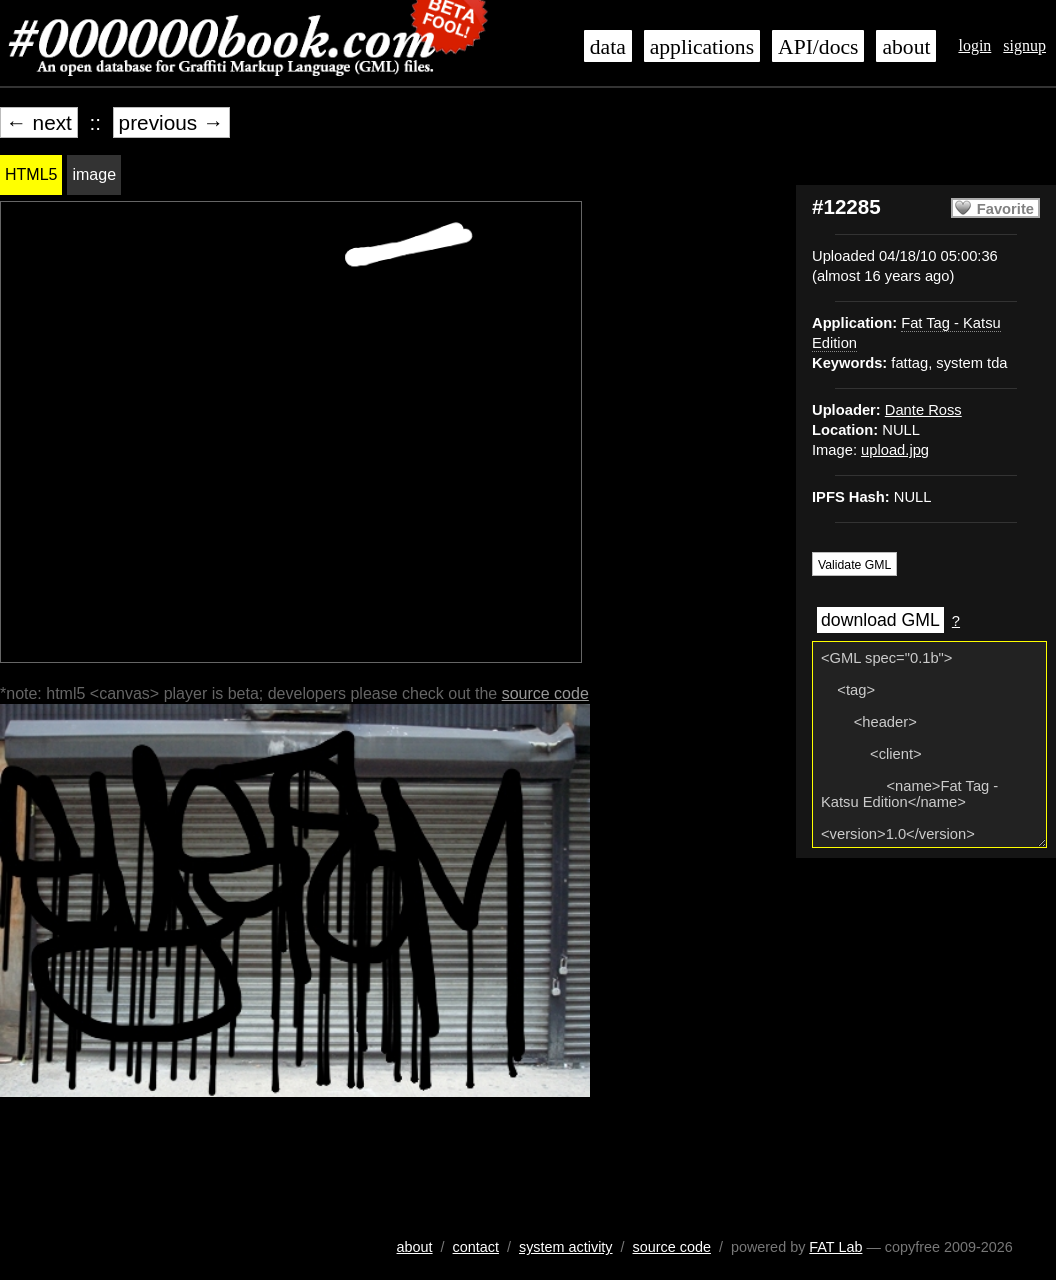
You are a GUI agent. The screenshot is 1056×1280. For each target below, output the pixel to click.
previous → (171, 122)
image (94, 174)
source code (545, 693)
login (974, 45)
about (906, 47)
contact (476, 1247)
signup (1024, 45)
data (608, 47)
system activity (566, 1247)
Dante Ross (923, 410)
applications (702, 47)
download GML (880, 620)
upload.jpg (895, 450)
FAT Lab (835, 1247)
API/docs (818, 47)
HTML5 (31, 174)
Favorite (1005, 209)
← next (39, 122)
